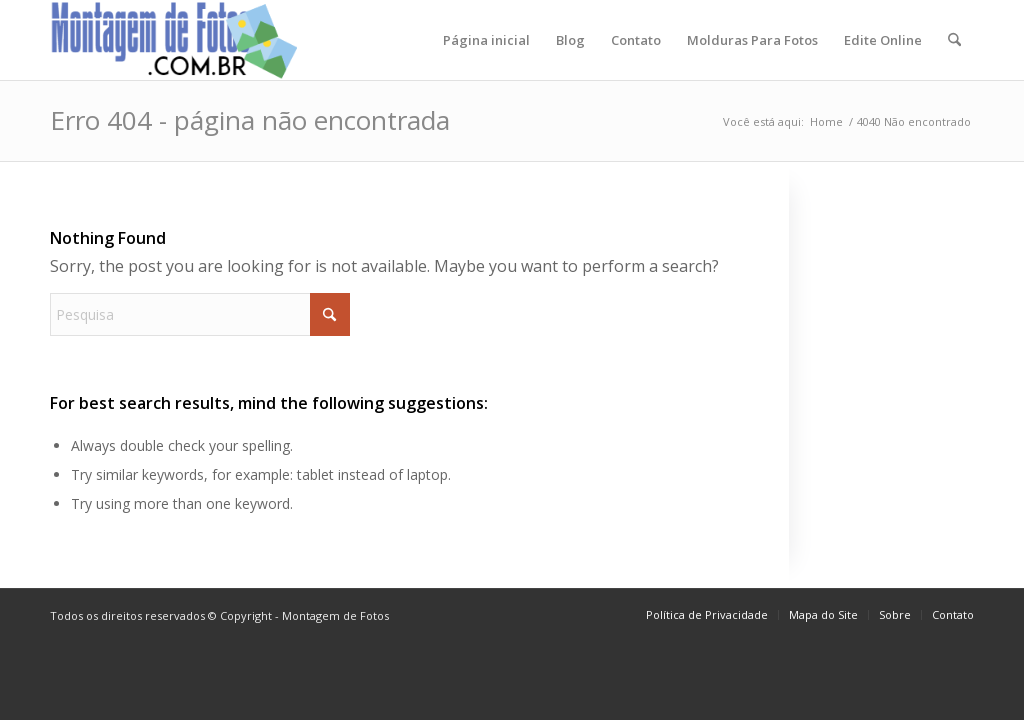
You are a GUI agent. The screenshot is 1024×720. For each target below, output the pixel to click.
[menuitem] (486, 40)
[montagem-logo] (175, 40)
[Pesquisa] (954, 40)
